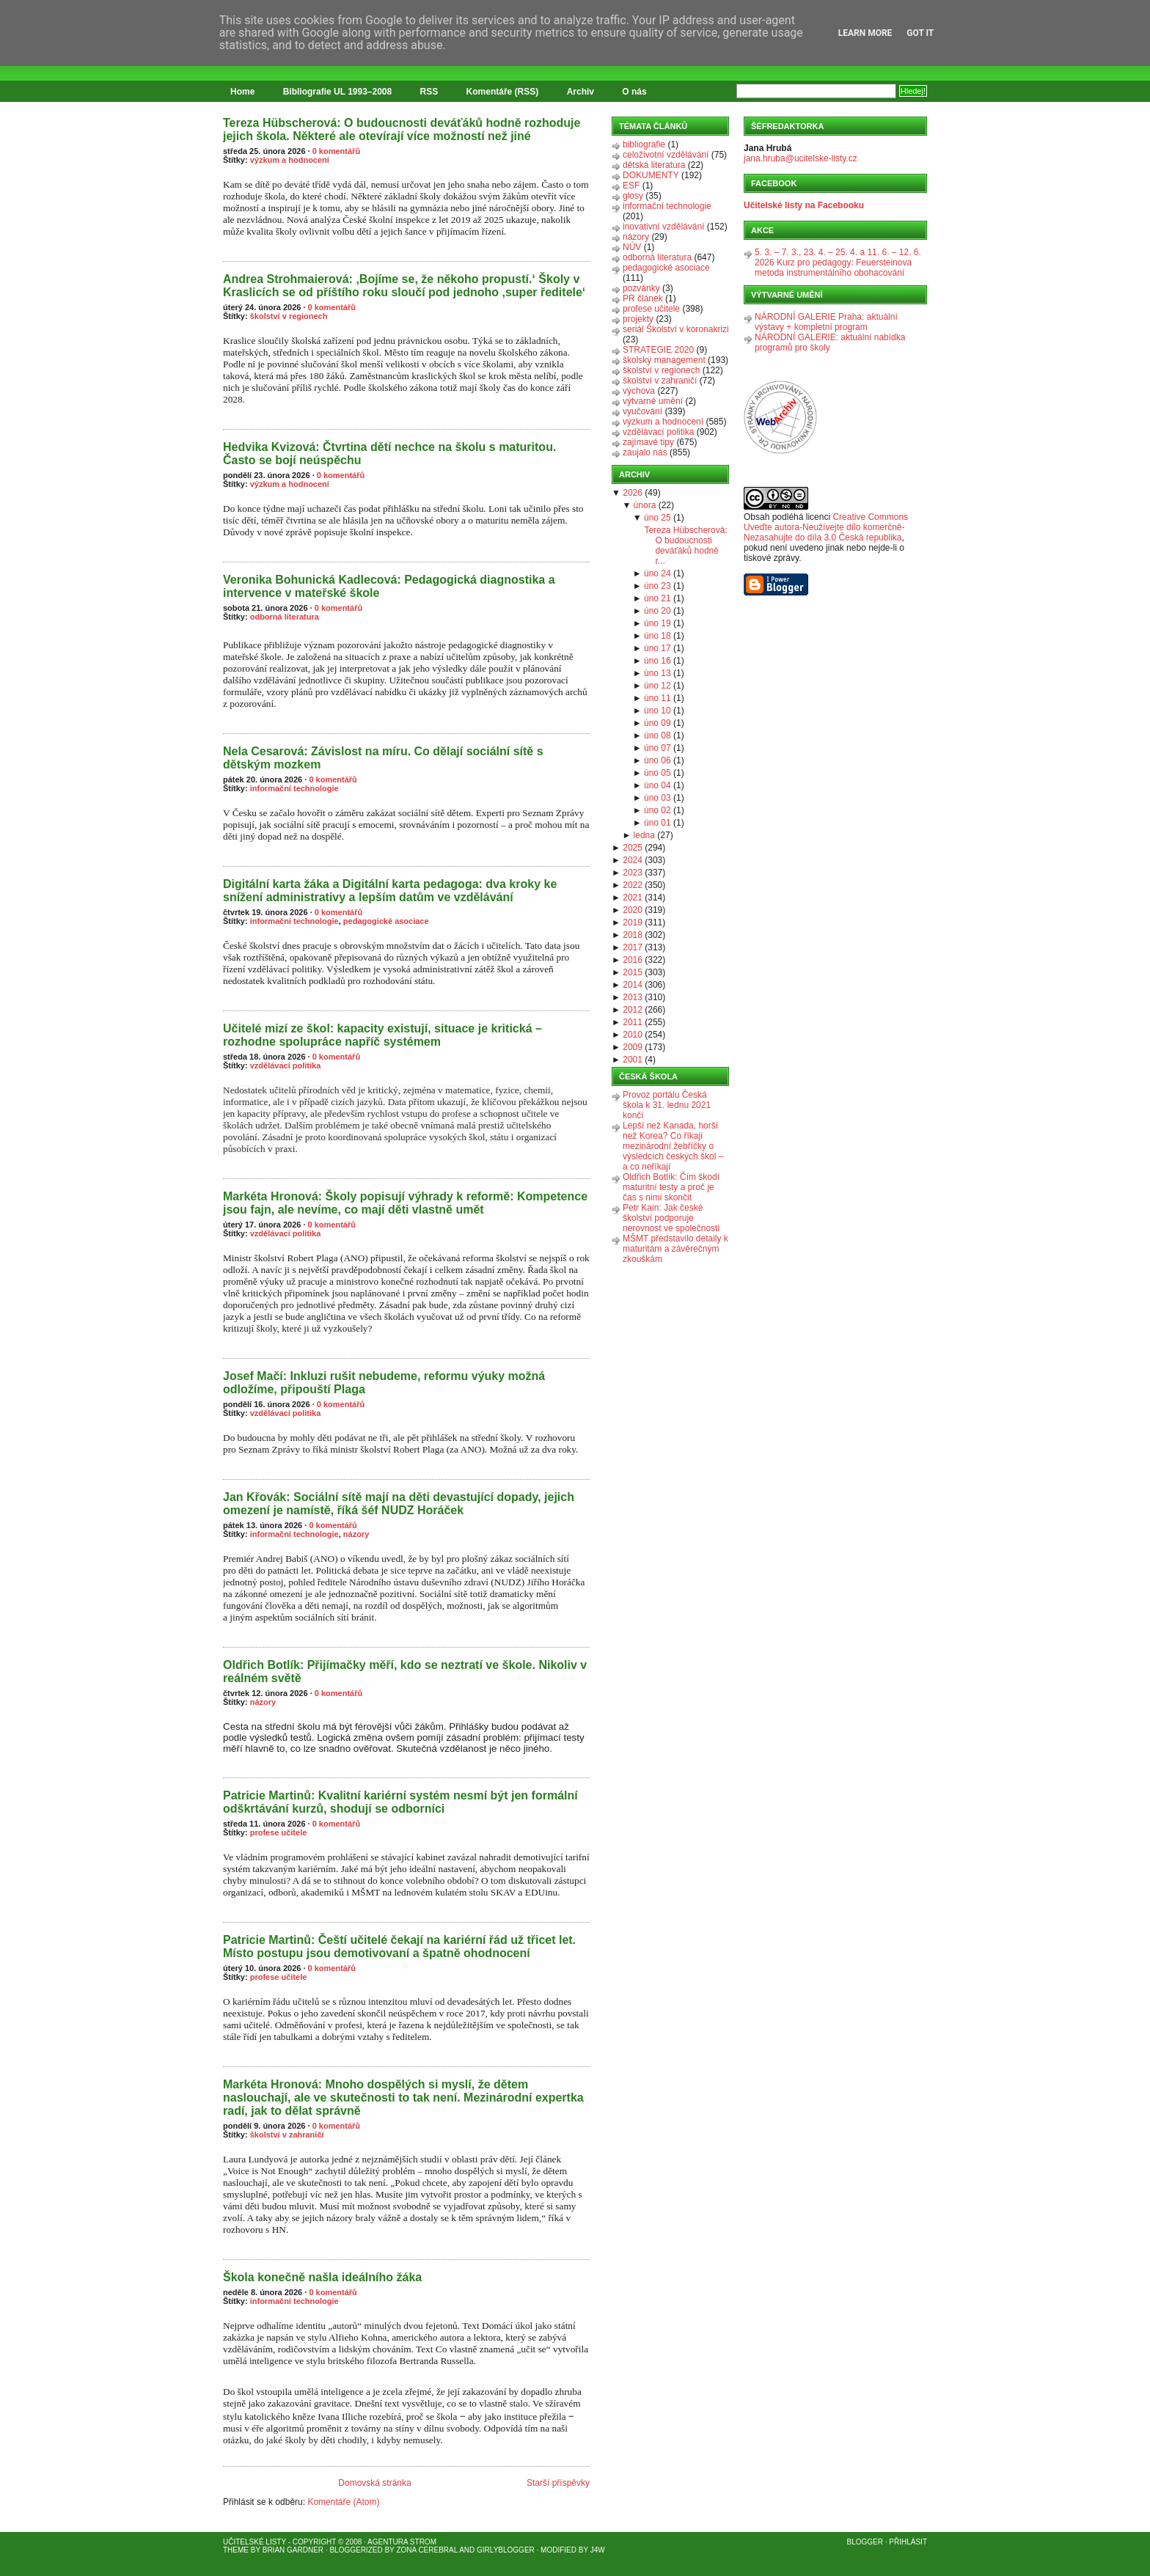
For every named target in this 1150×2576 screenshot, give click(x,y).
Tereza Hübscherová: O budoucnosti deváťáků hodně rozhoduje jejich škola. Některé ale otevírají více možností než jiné (401, 129)
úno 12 (657, 685)
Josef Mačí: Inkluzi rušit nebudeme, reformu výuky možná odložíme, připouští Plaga (384, 1382)
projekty (638, 319)
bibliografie (644, 144)
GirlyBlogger (506, 2550)
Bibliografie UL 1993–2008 (337, 92)
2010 (632, 1035)
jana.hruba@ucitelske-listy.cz (800, 158)
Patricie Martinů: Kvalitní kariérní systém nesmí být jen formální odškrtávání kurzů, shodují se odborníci (400, 1802)
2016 (632, 960)
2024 (632, 860)
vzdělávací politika (285, 1065)
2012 (632, 1010)
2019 (632, 922)
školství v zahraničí (287, 2134)
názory (356, 1534)
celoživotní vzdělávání (665, 155)
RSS (429, 92)
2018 (632, 935)
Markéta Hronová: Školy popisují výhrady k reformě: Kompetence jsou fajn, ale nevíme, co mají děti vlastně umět (405, 1203)
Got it (920, 33)
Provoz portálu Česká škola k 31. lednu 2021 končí (667, 1105)
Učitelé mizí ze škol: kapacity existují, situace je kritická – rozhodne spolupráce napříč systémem (382, 1035)
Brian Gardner (293, 2550)
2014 (632, 985)
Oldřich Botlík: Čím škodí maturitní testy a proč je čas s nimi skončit (671, 1187)
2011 (632, 1022)
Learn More (865, 33)
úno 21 (657, 598)
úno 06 (657, 760)
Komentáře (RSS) (502, 92)
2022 (632, 885)
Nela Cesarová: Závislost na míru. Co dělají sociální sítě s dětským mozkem (383, 758)
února (645, 505)
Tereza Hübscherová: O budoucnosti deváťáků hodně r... (685, 545)
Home (242, 92)
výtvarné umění (653, 401)
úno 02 (657, 810)
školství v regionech (289, 316)
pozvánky (641, 288)
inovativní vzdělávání (663, 226)
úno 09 (657, 723)
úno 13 (657, 673)
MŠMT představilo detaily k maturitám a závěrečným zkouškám (675, 1248)
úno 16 (657, 661)
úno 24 (657, 573)
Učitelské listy (254, 2542)
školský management (664, 360)
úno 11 (657, 698)
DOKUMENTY (651, 175)
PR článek (643, 298)
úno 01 (657, 823)
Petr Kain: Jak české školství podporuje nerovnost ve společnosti (671, 1218)
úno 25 (657, 518)
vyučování (642, 411)
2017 (632, 947)
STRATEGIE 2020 (658, 350)
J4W (597, 2550)
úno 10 (657, 710)
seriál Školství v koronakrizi (676, 329)
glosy (633, 196)
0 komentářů (336, 151)
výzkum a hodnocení (289, 159)
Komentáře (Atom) (343, 2502)
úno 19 (657, 623)
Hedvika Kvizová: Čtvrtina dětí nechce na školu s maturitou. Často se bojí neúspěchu (389, 453)
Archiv (580, 92)
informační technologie (294, 788)
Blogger (865, 2542)
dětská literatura (654, 165)
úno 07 (657, 748)
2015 (632, 972)
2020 (632, 910)
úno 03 (657, 798)
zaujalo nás (645, 452)
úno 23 (657, 586)
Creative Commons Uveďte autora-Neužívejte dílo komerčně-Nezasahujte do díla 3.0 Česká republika (826, 527)
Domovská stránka (374, 2483)
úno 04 (657, 785)
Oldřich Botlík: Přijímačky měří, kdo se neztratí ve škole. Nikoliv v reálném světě (405, 1671)
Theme (236, 2550)
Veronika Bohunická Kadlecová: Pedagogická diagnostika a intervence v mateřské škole (389, 586)
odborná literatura (284, 616)
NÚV (632, 247)
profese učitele (278, 1832)
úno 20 (657, 611)
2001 (632, 1059)
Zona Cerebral (427, 2550)
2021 (632, 897)
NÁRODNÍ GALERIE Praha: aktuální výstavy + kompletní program (826, 322)
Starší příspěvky (558, 2483)
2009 (632, 1047)
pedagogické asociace (386, 921)
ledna (644, 835)
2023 (632, 872)
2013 (632, 997)
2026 (632, 493)
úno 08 (657, 735)
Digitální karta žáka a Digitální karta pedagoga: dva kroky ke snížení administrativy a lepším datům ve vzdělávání (390, 890)
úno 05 (657, 773)
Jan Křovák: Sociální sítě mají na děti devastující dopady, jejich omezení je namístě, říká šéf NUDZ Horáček (398, 1503)
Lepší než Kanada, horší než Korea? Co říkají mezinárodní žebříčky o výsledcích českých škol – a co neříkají (673, 1146)
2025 (632, 848)
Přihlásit (908, 2542)
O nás (634, 92)
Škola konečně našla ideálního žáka (322, 2277)
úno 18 (657, 636)
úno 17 (657, 648)
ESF (631, 185)
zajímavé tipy (648, 442)
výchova (639, 391)
